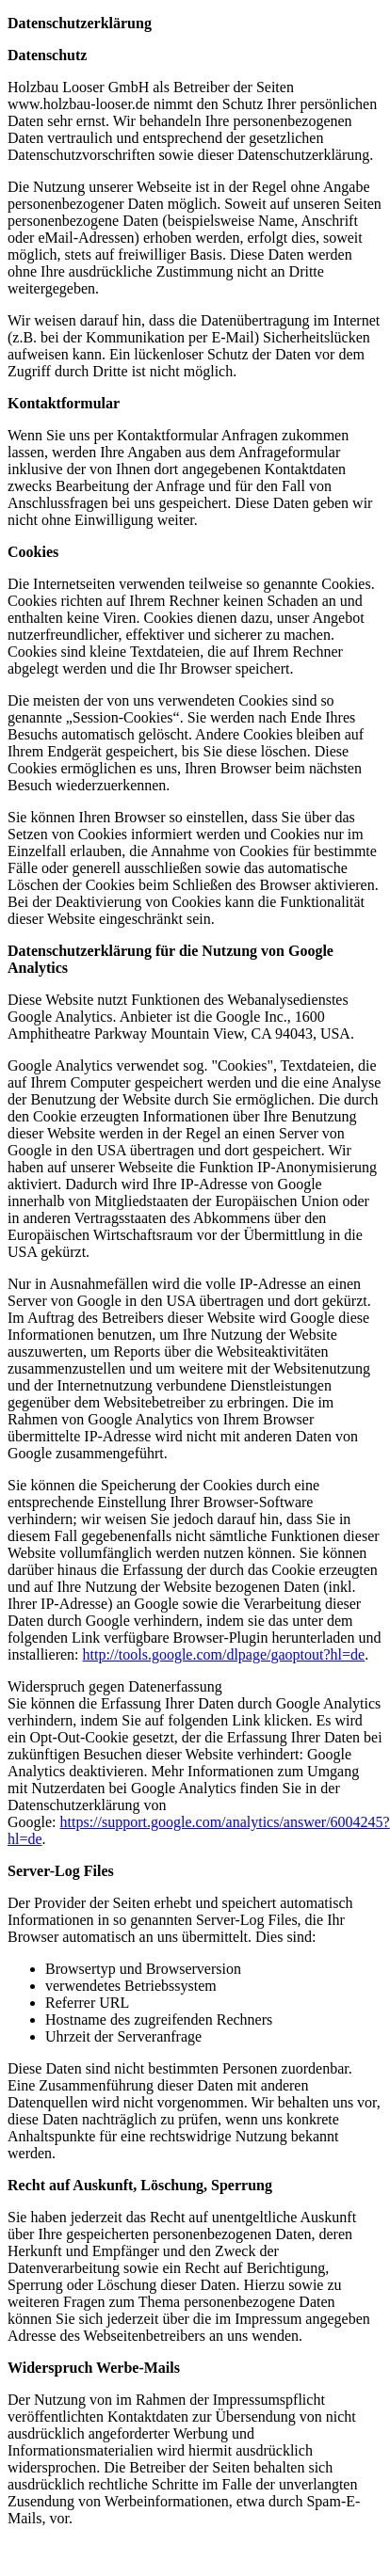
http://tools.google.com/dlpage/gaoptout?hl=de (224, 1654)
